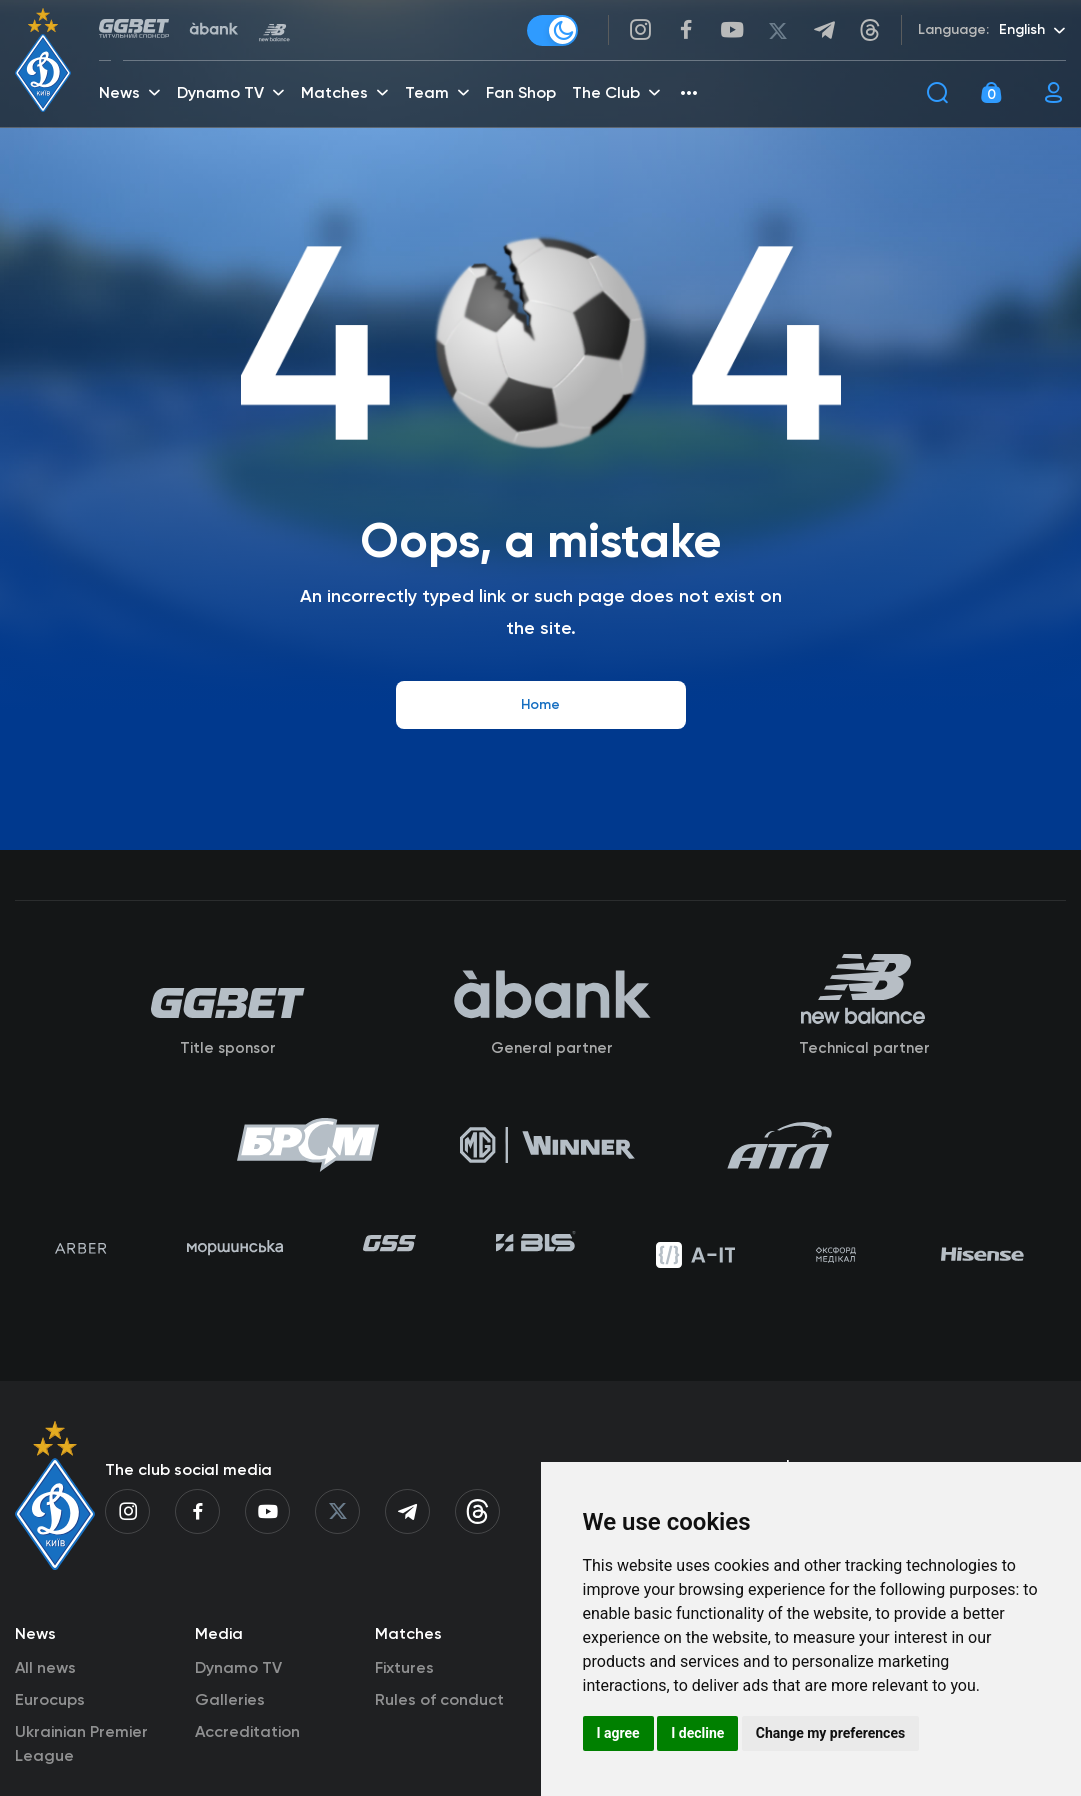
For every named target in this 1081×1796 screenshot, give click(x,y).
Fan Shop (523, 95)
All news (45, 1691)
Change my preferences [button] (830, 1733)
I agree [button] (618, 1733)
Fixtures (404, 1691)
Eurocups (50, 1723)
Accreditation (247, 1755)
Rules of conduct (439, 1723)
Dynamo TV (238, 1691)
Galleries (230, 1723)
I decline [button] (697, 1733)
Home (540, 704)
